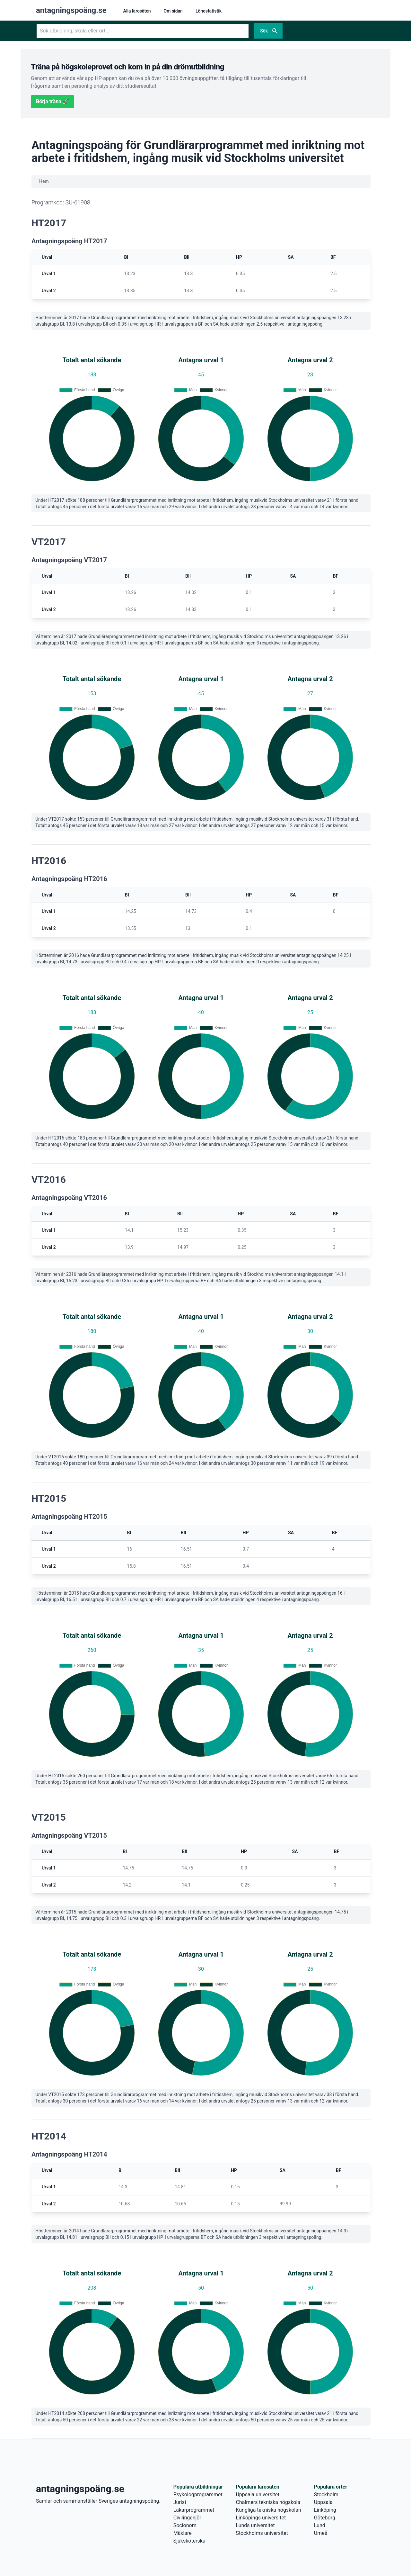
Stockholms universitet (262, 2533)
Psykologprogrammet (198, 2494)
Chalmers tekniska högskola (268, 2502)
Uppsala (323, 2502)
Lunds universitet (255, 2525)
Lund (319, 2525)
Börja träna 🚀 (52, 101)
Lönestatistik (209, 11)
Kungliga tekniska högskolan (268, 2510)
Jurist (179, 2502)
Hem (44, 181)
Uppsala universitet (257, 2494)
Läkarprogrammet (193, 2510)
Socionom (185, 2525)
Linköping (325, 2510)
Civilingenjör (187, 2518)
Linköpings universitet (261, 2518)
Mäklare (182, 2533)
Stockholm (326, 2494)
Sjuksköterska (189, 2541)
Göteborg (324, 2518)
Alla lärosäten (137, 11)
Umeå (321, 2533)
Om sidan (173, 11)
